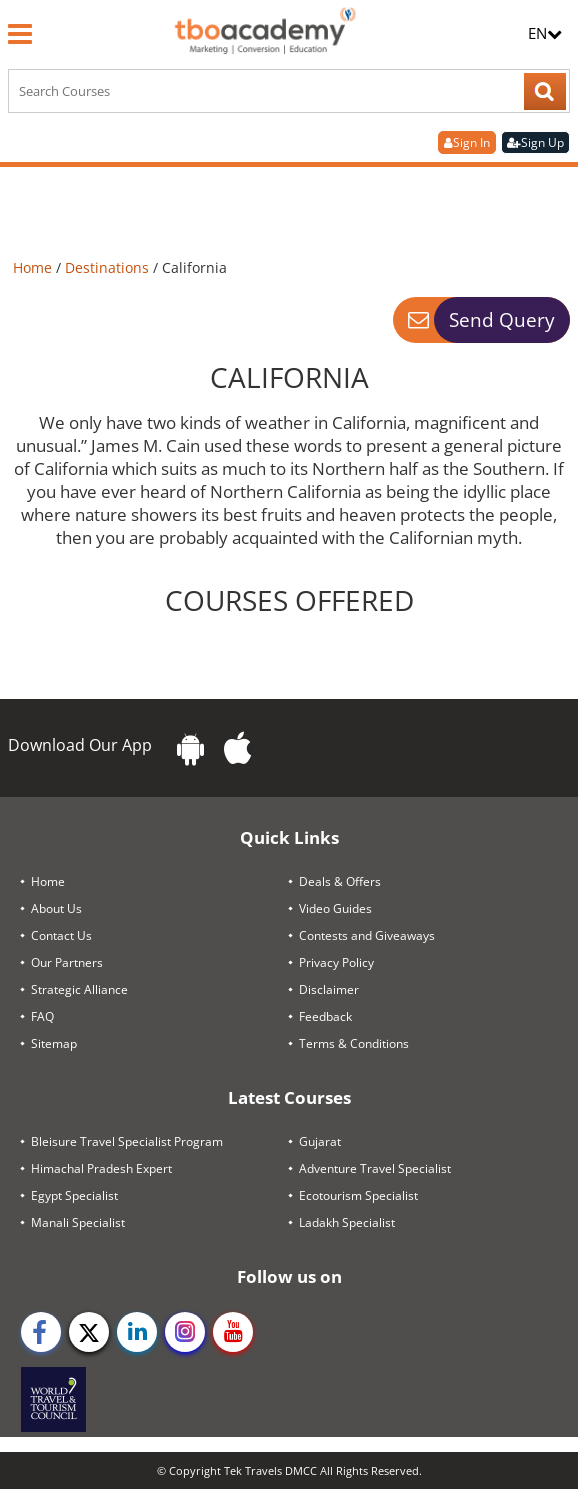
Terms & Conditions (354, 1043)
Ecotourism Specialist (358, 1195)
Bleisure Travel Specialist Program (127, 1141)
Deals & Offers (340, 881)
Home (34, 267)
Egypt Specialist (74, 1195)
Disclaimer (329, 989)
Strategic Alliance (79, 989)
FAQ (42, 1016)
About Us (56, 908)
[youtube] (233, 1332)
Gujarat (320, 1141)
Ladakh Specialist (347, 1222)
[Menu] (20, 34)
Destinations (109, 267)
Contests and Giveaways (367, 935)
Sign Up (535, 142)
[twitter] (89, 1332)
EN (545, 33)
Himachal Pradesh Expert (101, 1168)
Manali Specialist (78, 1222)
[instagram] (185, 1332)
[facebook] (41, 1332)
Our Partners (67, 962)
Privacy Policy (336, 962)
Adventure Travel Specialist (375, 1168)
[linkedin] (137, 1332)
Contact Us (61, 935)
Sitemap (54, 1043)
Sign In (467, 142)
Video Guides (335, 908)
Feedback (325, 1016)
